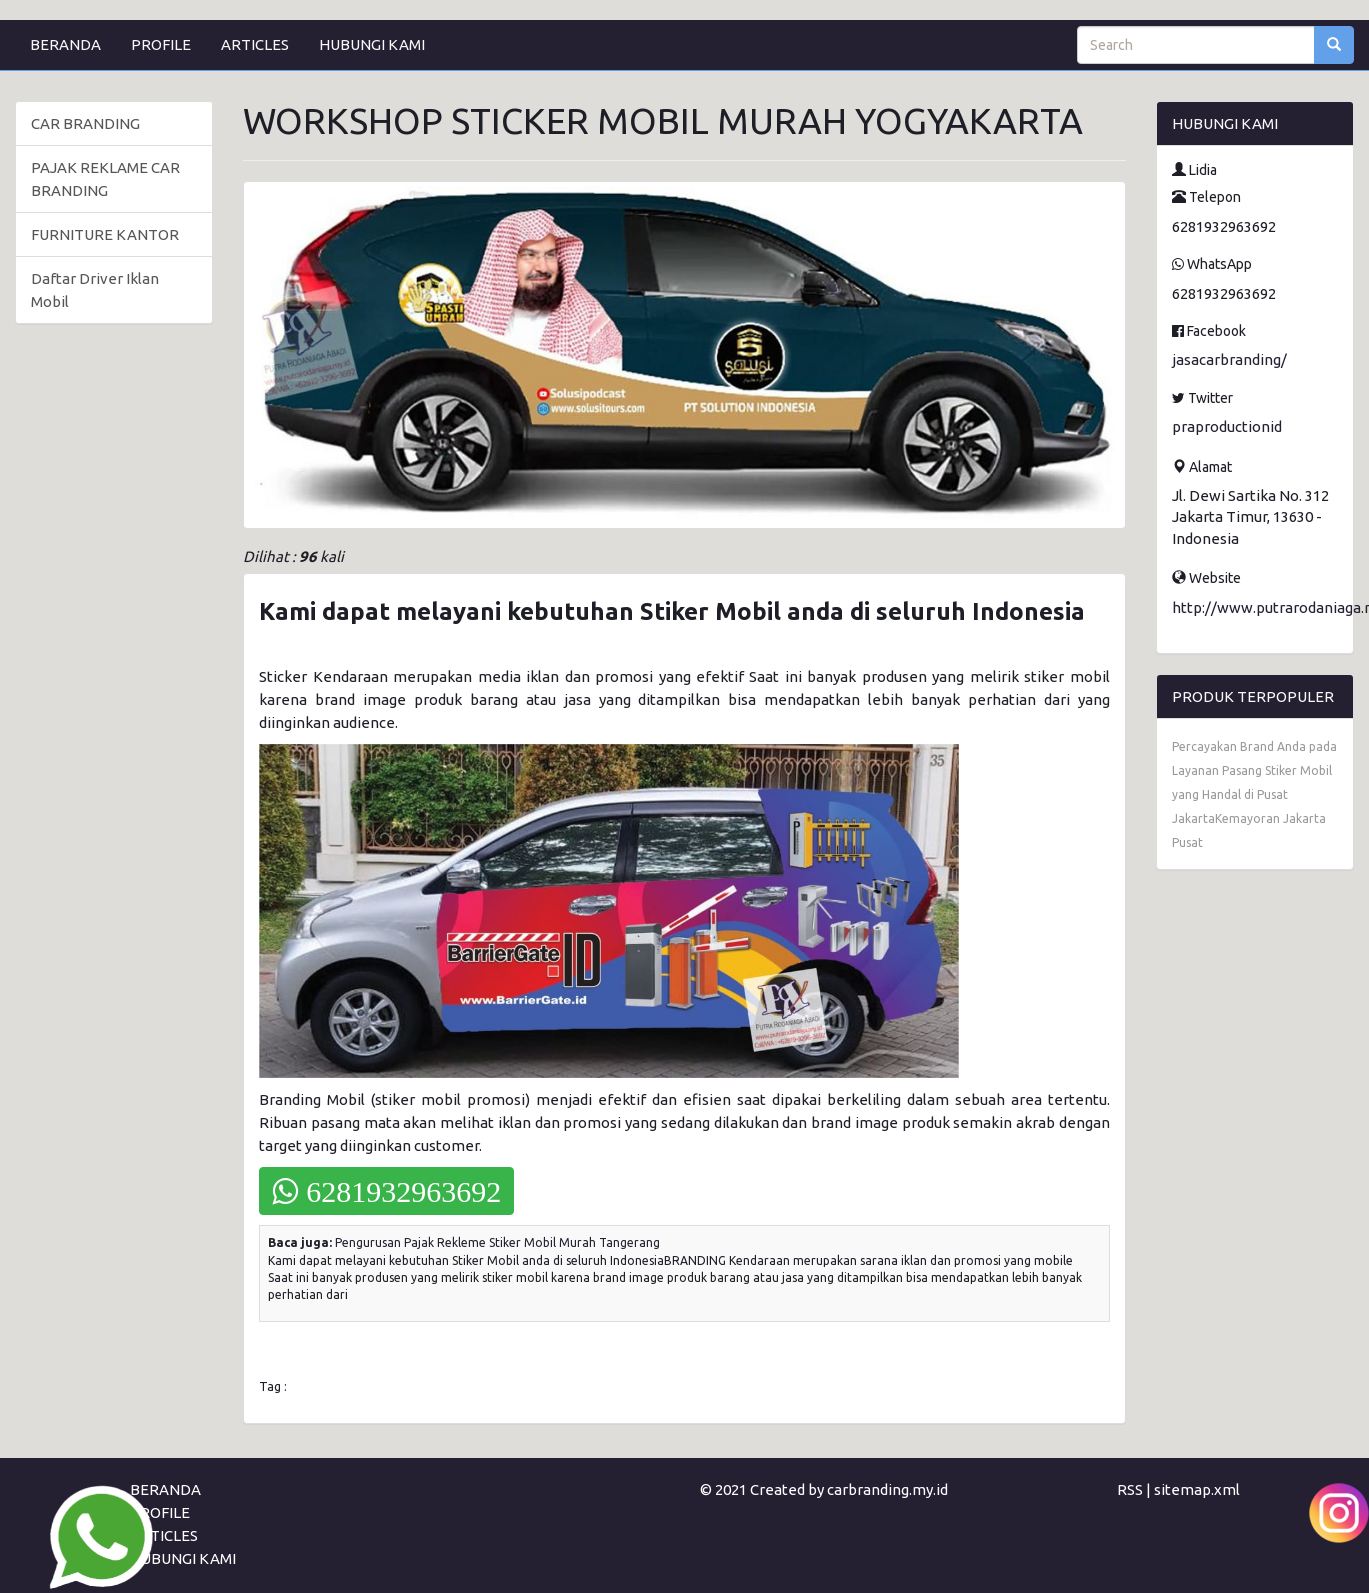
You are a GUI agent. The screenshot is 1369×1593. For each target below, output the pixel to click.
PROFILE (161, 44)
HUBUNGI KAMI (372, 44)
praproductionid (1227, 426)
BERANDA (65, 44)
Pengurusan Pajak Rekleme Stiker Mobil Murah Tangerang (497, 1242)
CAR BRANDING (85, 123)
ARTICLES (255, 44)
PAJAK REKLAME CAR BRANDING (105, 179)
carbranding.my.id (887, 1489)
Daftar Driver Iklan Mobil (95, 290)
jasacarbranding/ (1229, 359)
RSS (1130, 1489)
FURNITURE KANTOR (105, 234)
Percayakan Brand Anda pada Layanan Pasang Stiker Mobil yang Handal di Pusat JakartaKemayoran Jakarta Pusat (1254, 794)
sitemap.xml (1197, 1489)
